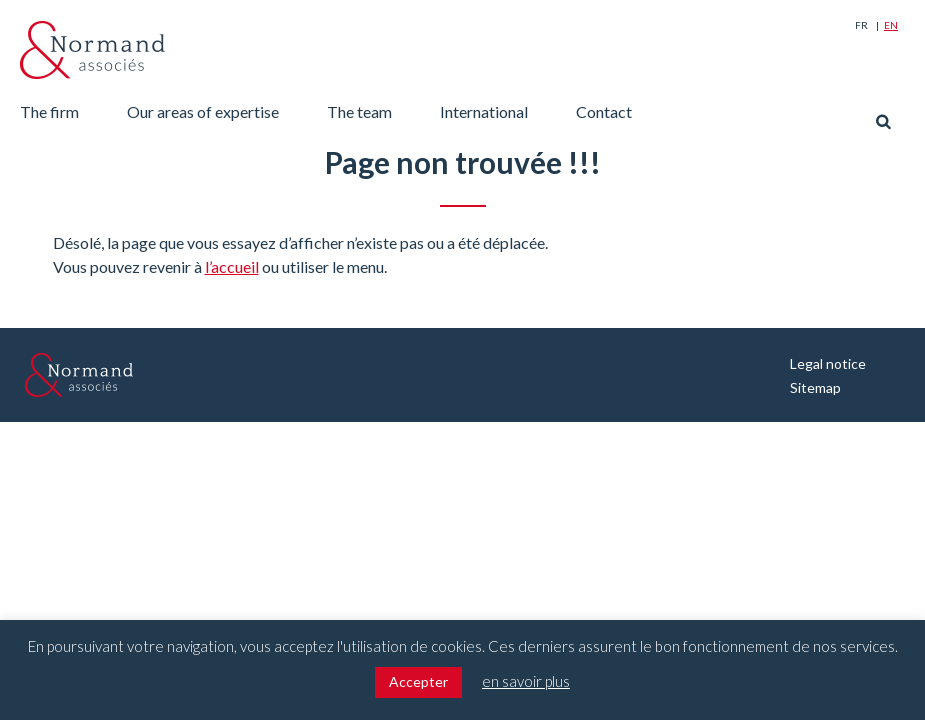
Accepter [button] (418, 681)
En (891, 25)
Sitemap (815, 387)
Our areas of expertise (203, 111)
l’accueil (232, 266)
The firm (49, 111)
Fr (861, 25)
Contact (604, 111)
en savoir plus (526, 681)
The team (359, 111)
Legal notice (828, 363)
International (484, 111)
